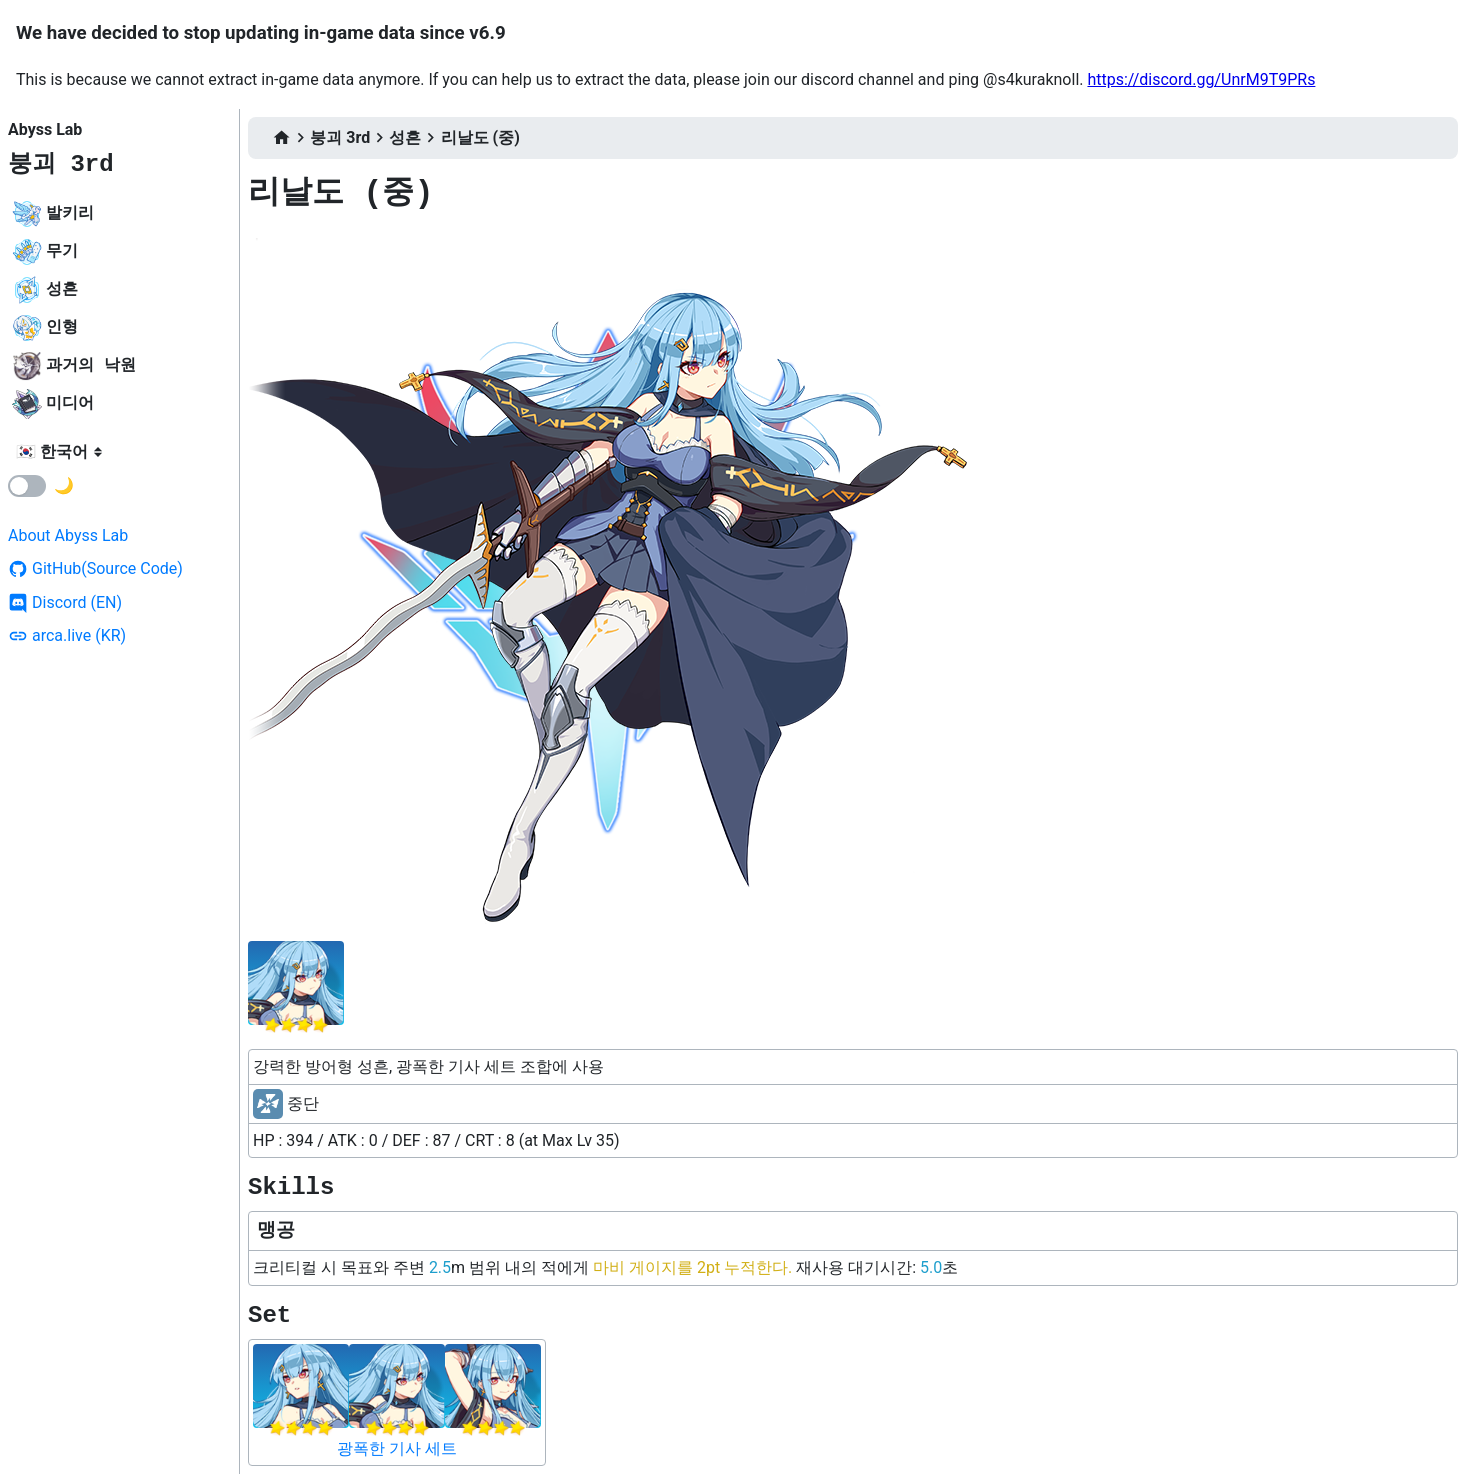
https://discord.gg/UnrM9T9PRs (1201, 79)
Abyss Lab (45, 129)
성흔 (405, 137)
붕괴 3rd (61, 164)
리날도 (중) (480, 137)
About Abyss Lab (68, 535)
